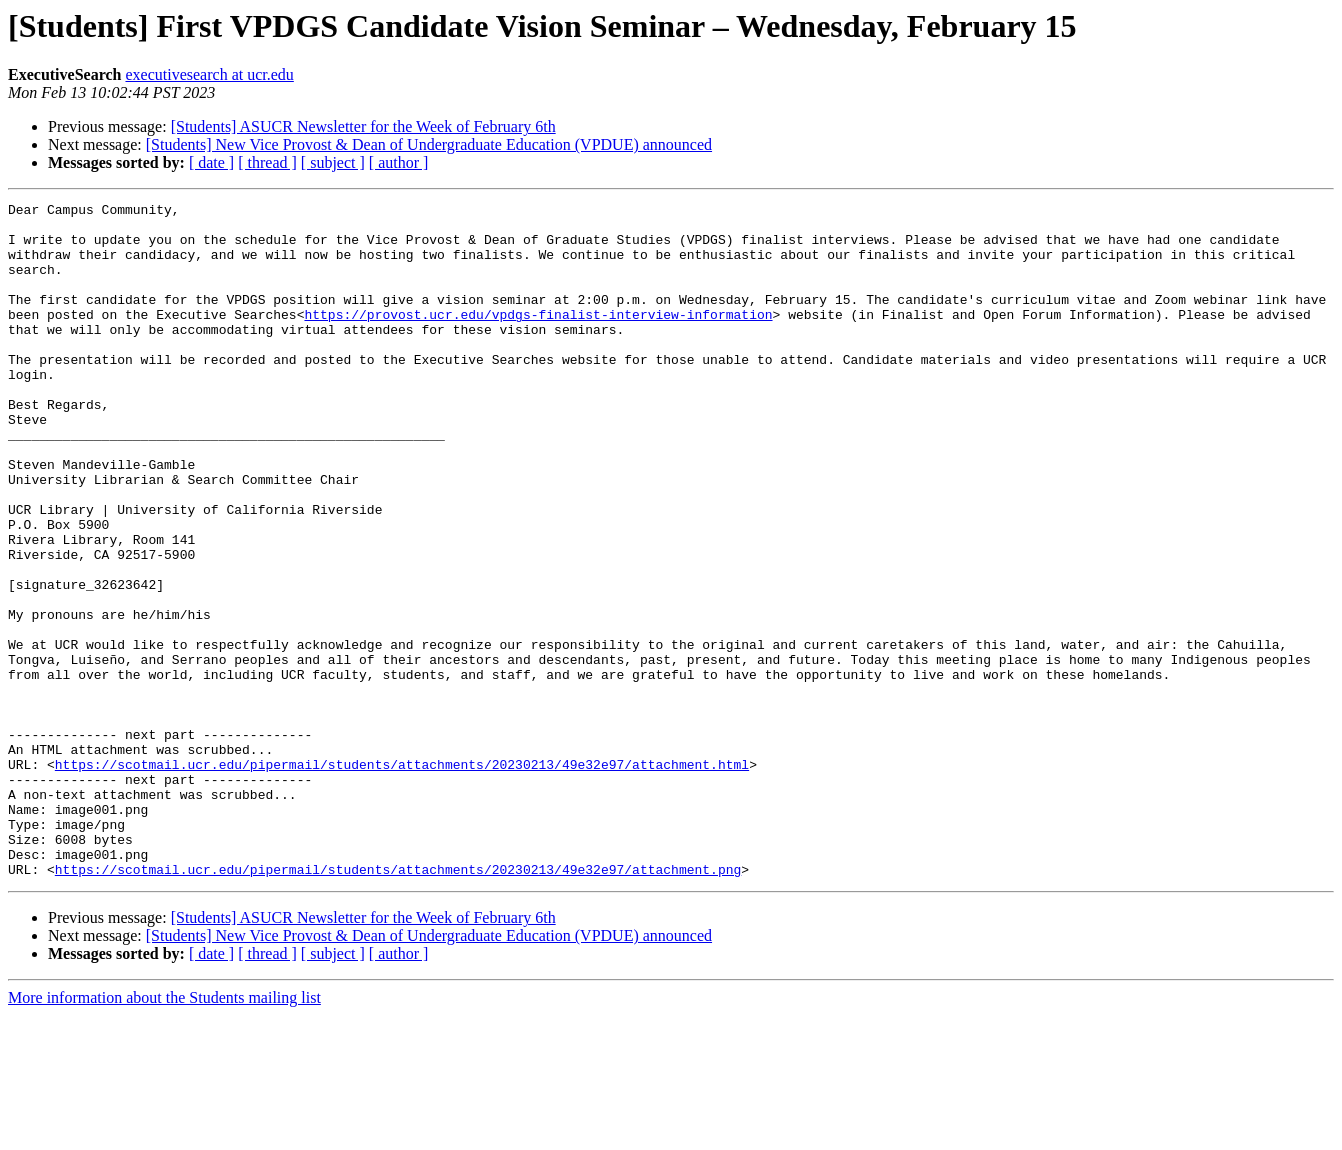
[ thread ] (267, 162)
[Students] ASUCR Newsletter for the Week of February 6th (363, 126)
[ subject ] (333, 162)
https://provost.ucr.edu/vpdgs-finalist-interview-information (538, 338)
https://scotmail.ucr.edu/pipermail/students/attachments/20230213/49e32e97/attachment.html (402, 878)
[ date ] (211, 162)
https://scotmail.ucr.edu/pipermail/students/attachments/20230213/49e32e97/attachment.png (398, 1004)
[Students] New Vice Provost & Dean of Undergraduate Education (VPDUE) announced (429, 144)
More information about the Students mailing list (164, 1132)
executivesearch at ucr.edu (209, 74)
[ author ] (399, 162)
